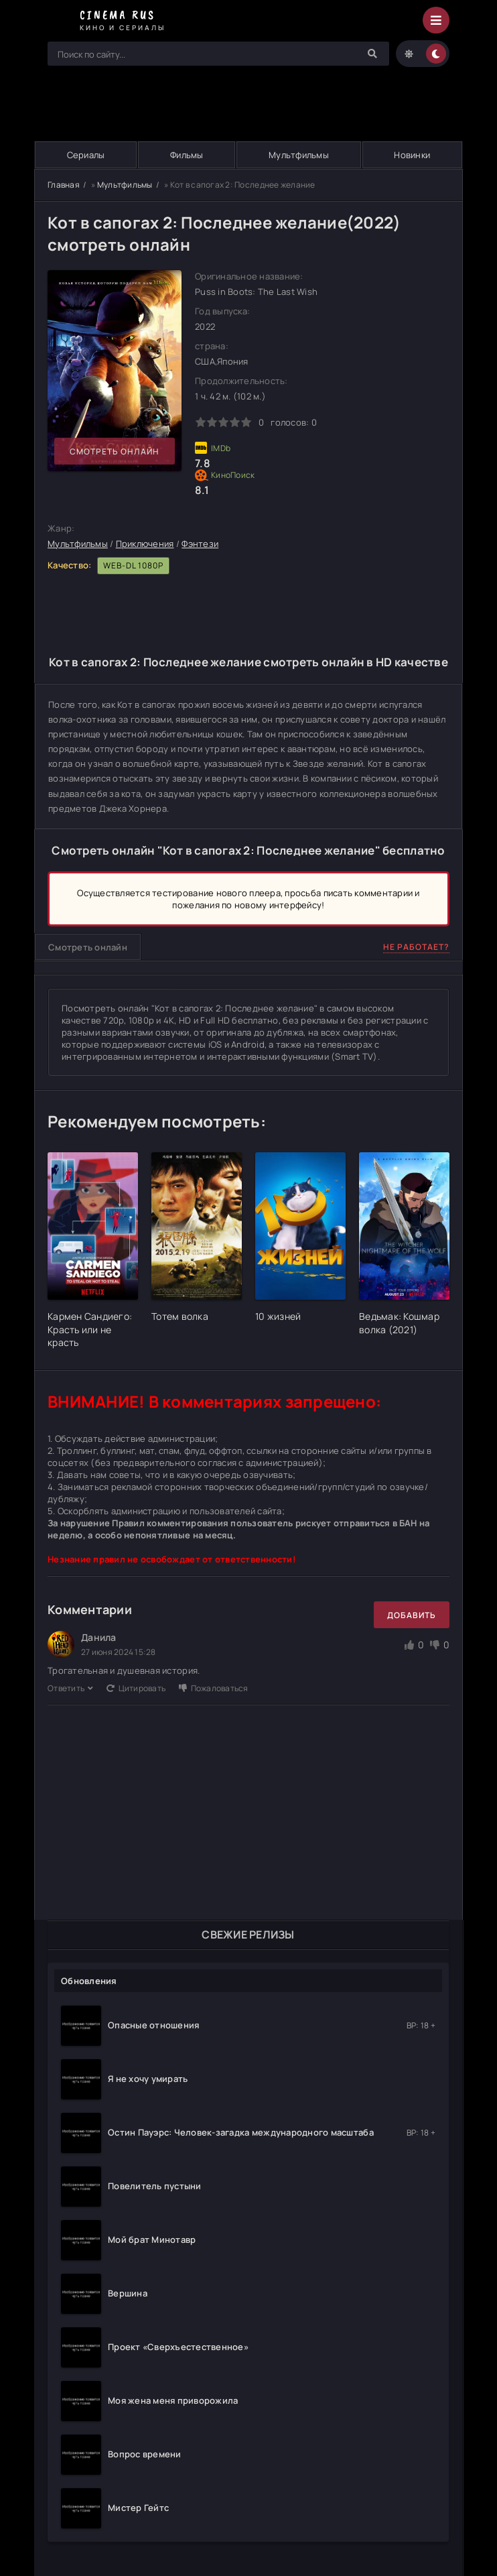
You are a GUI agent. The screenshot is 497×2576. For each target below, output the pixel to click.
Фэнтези (200, 544)
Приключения (145, 544)
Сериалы (86, 155)
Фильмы (187, 155)
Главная (64, 184)
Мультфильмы (299, 155)
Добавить (411, 1615)
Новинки (412, 155)
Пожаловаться (213, 1688)
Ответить (70, 1688)
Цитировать (135, 1688)
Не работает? (416, 947)
